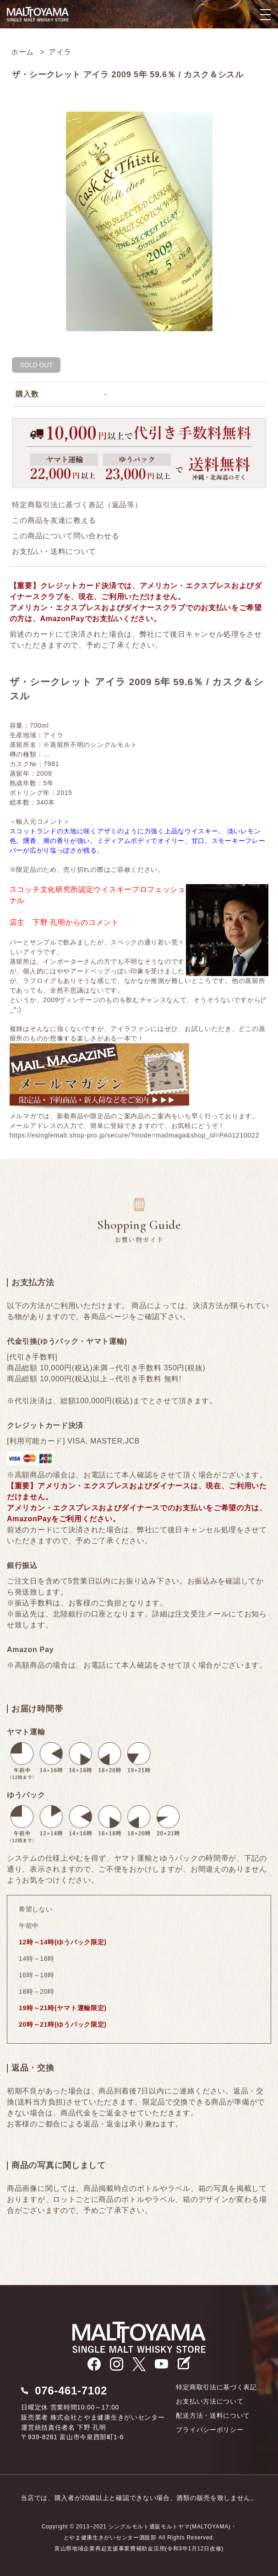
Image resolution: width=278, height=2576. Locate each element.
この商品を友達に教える (54, 520)
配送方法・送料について (213, 2415)
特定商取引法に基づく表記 (216, 2387)
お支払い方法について (209, 2401)
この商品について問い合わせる (65, 536)
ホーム (22, 52)
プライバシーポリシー (209, 2429)
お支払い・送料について (54, 551)
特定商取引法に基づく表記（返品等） (77, 505)
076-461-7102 (71, 2390)
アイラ (60, 52)
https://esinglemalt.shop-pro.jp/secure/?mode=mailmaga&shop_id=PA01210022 (134, 1135)
